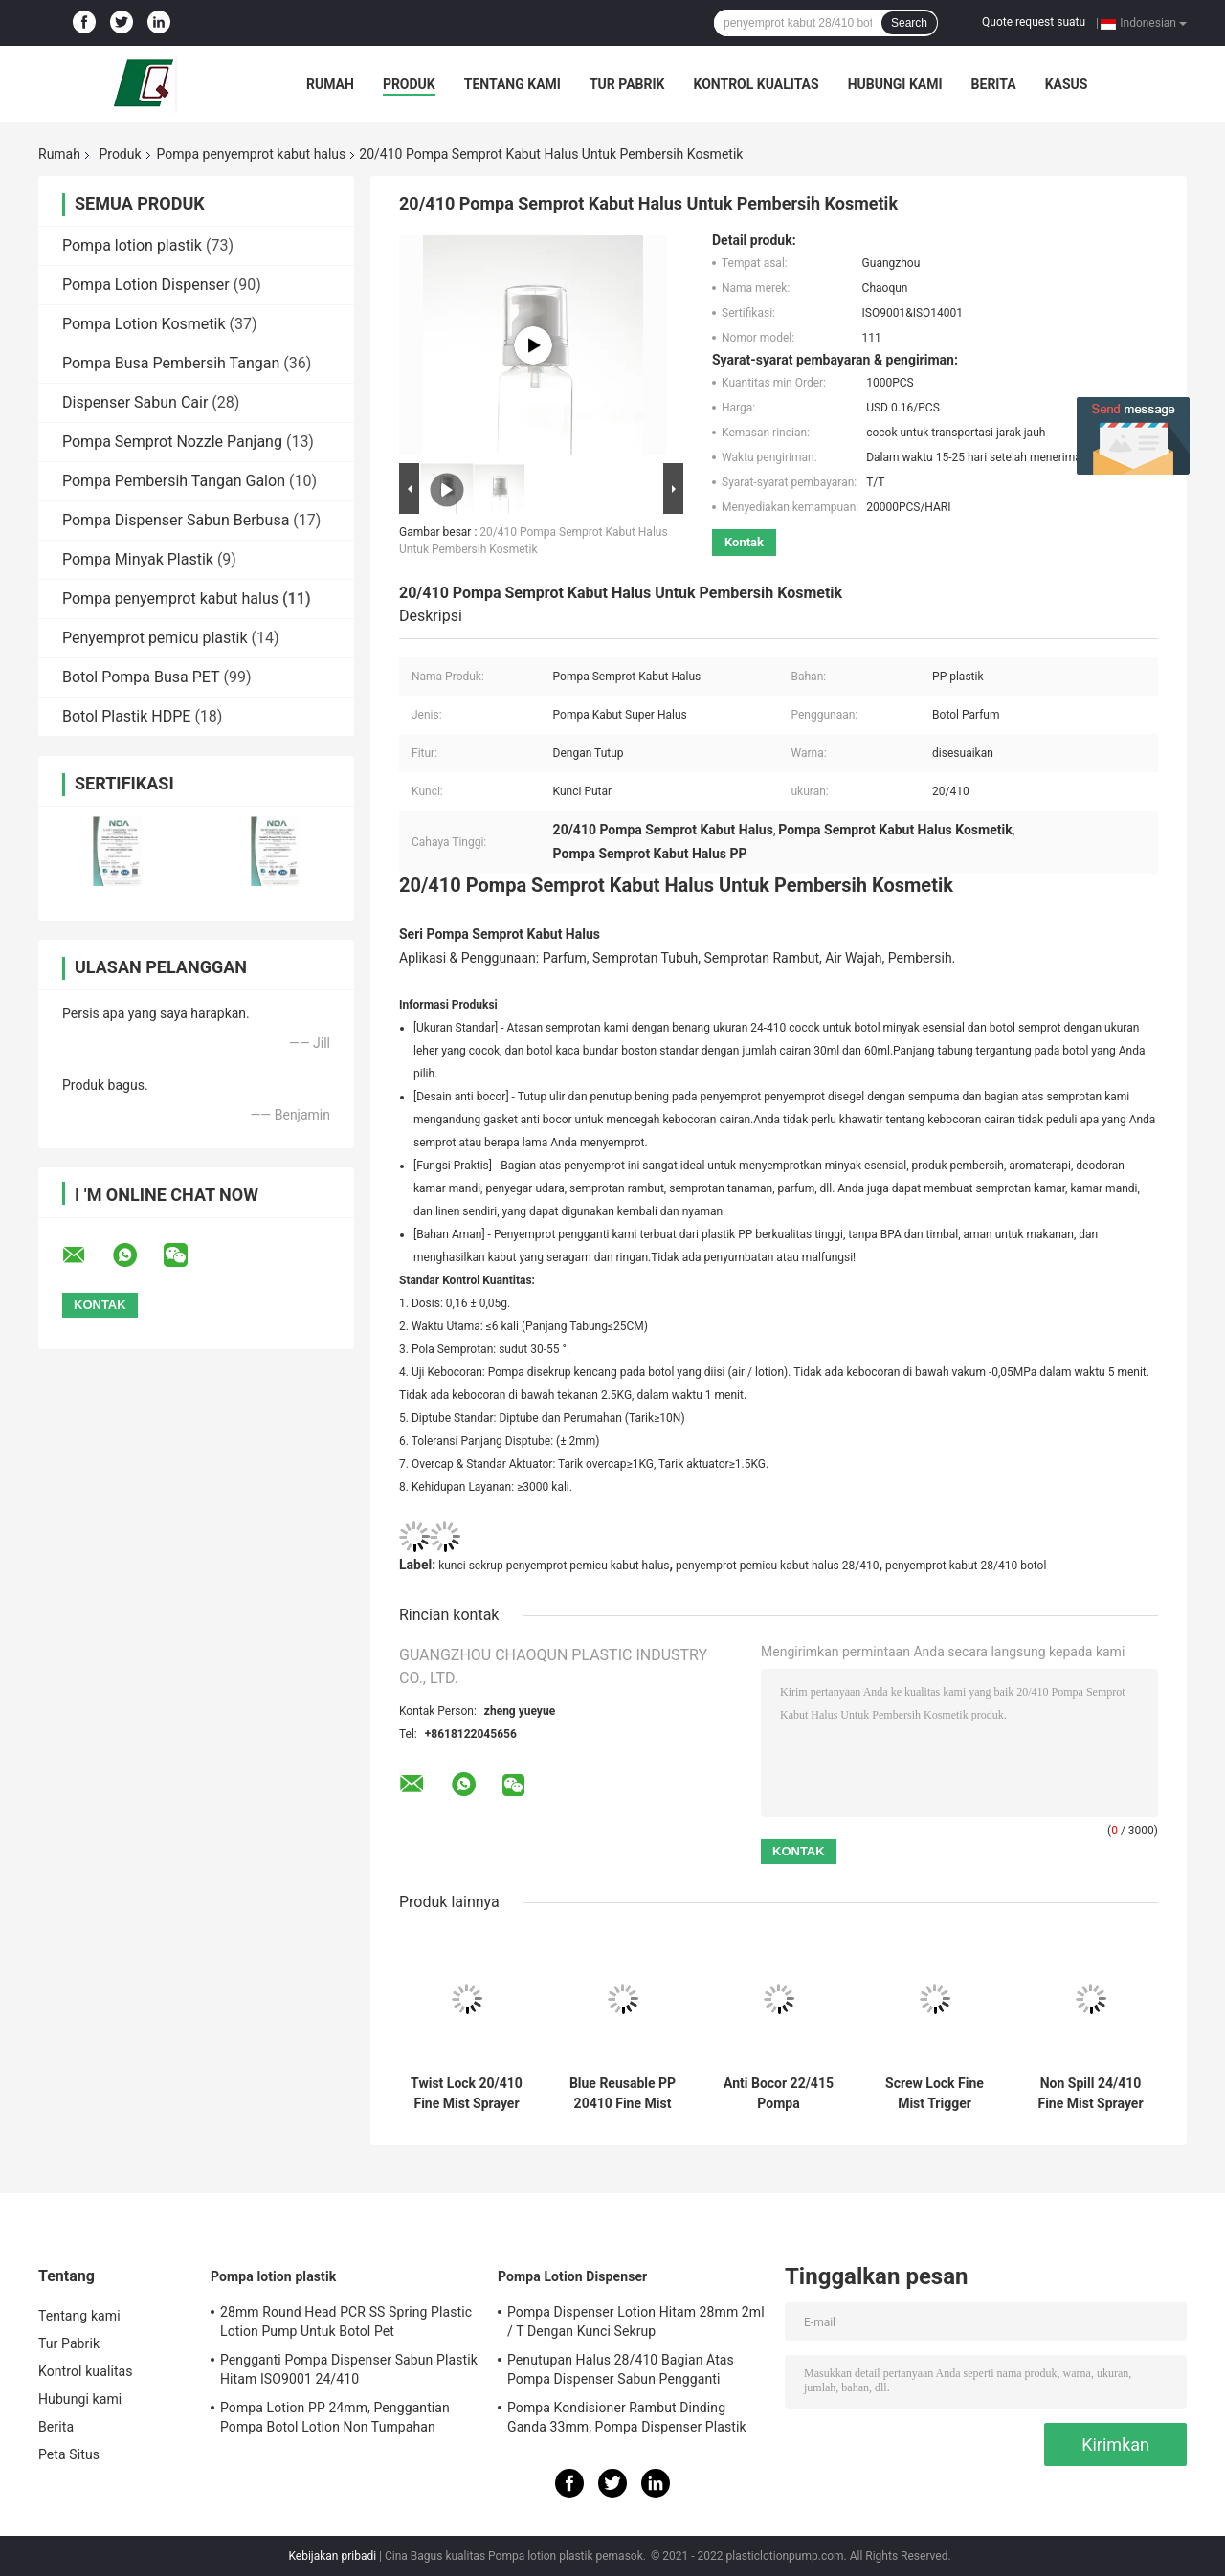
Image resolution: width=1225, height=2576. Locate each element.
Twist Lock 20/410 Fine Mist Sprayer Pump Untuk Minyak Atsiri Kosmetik (467, 2094)
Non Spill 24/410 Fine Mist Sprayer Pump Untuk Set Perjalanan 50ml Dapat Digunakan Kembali (1090, 2094)
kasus (1066, 84)
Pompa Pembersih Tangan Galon (173, 481)
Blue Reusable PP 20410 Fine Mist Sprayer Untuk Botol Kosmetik (622, 2094)
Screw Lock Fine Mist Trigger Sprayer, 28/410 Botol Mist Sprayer (934, 2094)
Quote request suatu (1033, 22)
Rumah (330, 84)
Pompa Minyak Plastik (137, 559)
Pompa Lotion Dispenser (146, 285)
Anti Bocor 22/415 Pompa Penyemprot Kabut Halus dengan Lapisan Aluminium (778, 2094)
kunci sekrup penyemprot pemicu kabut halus (553, 1565)
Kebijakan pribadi (332, 2556)
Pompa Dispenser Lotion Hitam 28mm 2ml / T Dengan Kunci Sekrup (636, 2321)
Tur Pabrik (627, 84)
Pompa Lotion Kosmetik (144, 324)
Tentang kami (512, 84)
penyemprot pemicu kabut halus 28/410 (777, 1565)
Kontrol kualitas (755, 84)
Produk (409, 84)
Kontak (744, 542)
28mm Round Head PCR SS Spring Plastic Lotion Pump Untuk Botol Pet (346, 2321)
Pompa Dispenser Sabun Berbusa (175, 520)
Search (909, 23)
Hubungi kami (895, 84)
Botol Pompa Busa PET (141, 677)
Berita (993, 84)
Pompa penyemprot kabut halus (251, 154)
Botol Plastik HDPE (126, 716)
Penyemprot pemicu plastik (155, 638)
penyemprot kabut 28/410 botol (965, 1565)
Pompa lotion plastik (132, 245)
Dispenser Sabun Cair (135, 402)
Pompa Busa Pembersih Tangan (170, 363)
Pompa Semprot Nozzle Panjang (172, 442)
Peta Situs (69, 2454)
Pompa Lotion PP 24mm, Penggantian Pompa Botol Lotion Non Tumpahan (335, 2417)
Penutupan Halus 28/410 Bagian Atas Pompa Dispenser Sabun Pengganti (620, 2369)
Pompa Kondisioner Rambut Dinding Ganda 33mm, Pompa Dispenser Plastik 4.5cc (626, 2420)
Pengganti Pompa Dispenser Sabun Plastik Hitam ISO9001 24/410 (349, 2369)
